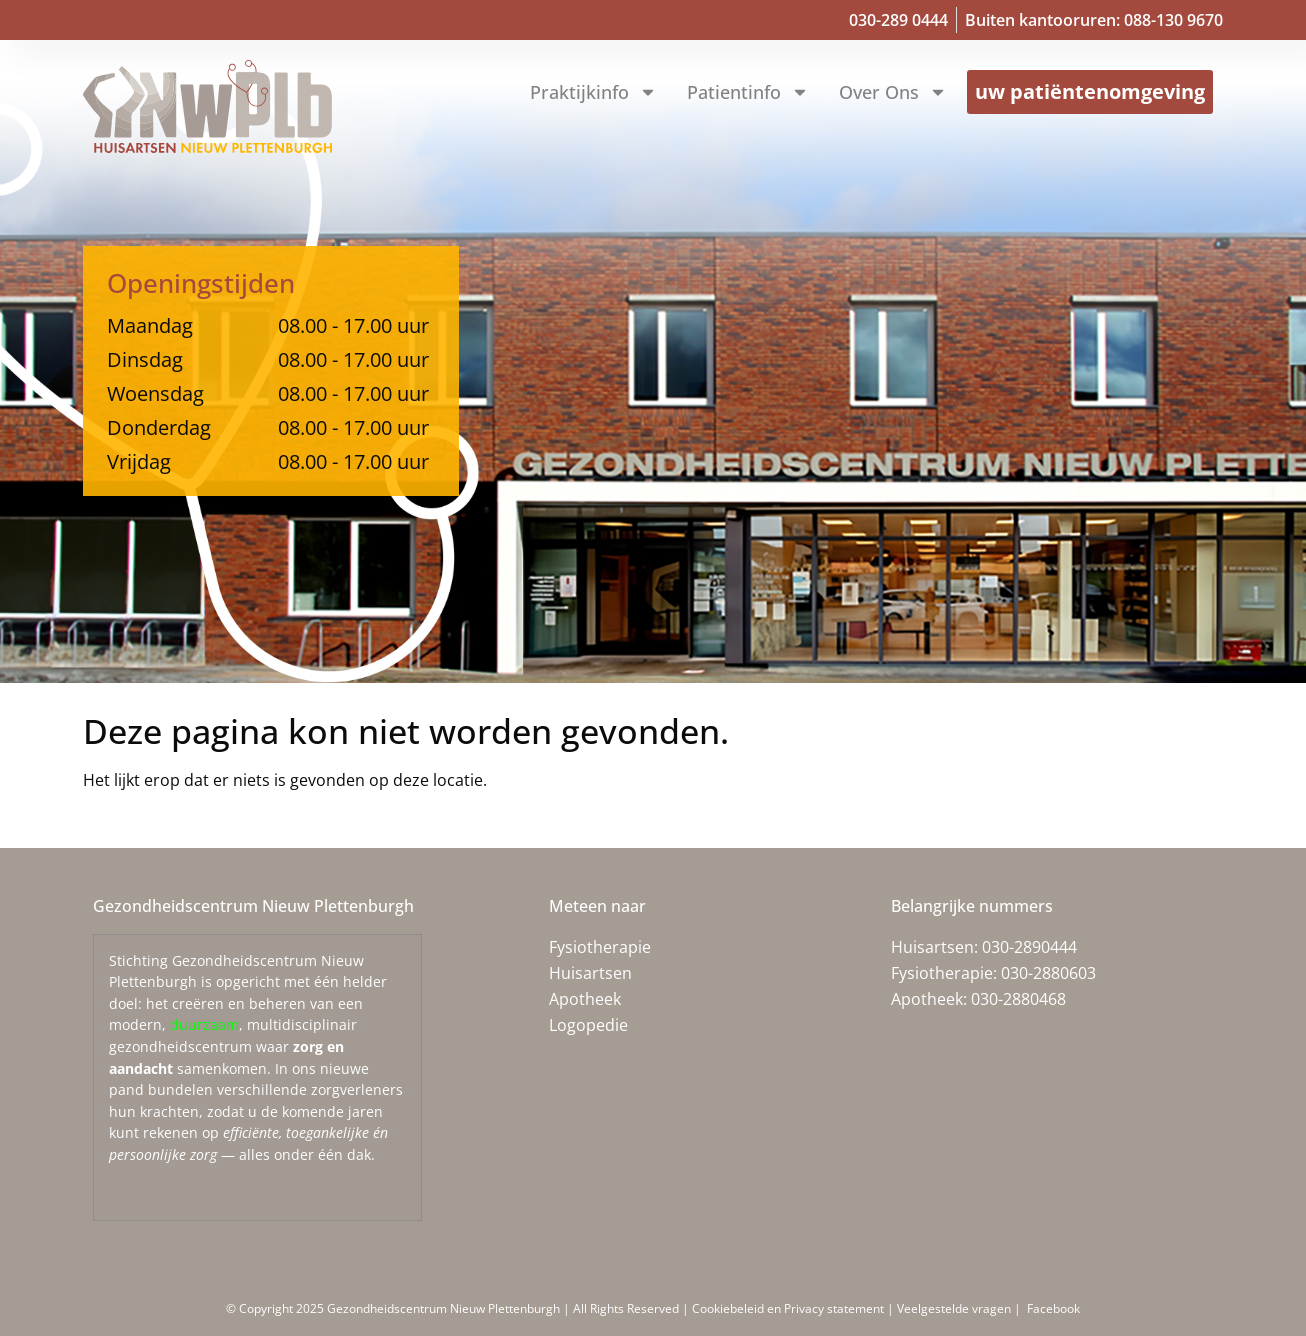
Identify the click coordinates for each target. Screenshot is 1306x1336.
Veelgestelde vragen (954, 1308)
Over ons (893, 92)
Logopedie (588, 1025)
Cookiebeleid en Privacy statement (789, 1308)
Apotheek (585, 999)
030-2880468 (1018, 999)
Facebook (1052, 1308)
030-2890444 (1029, 947)
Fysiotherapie (600, 947)
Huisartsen (590, 973)
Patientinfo (748, 92)
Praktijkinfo (593, 92)
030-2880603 (1048, 973)
